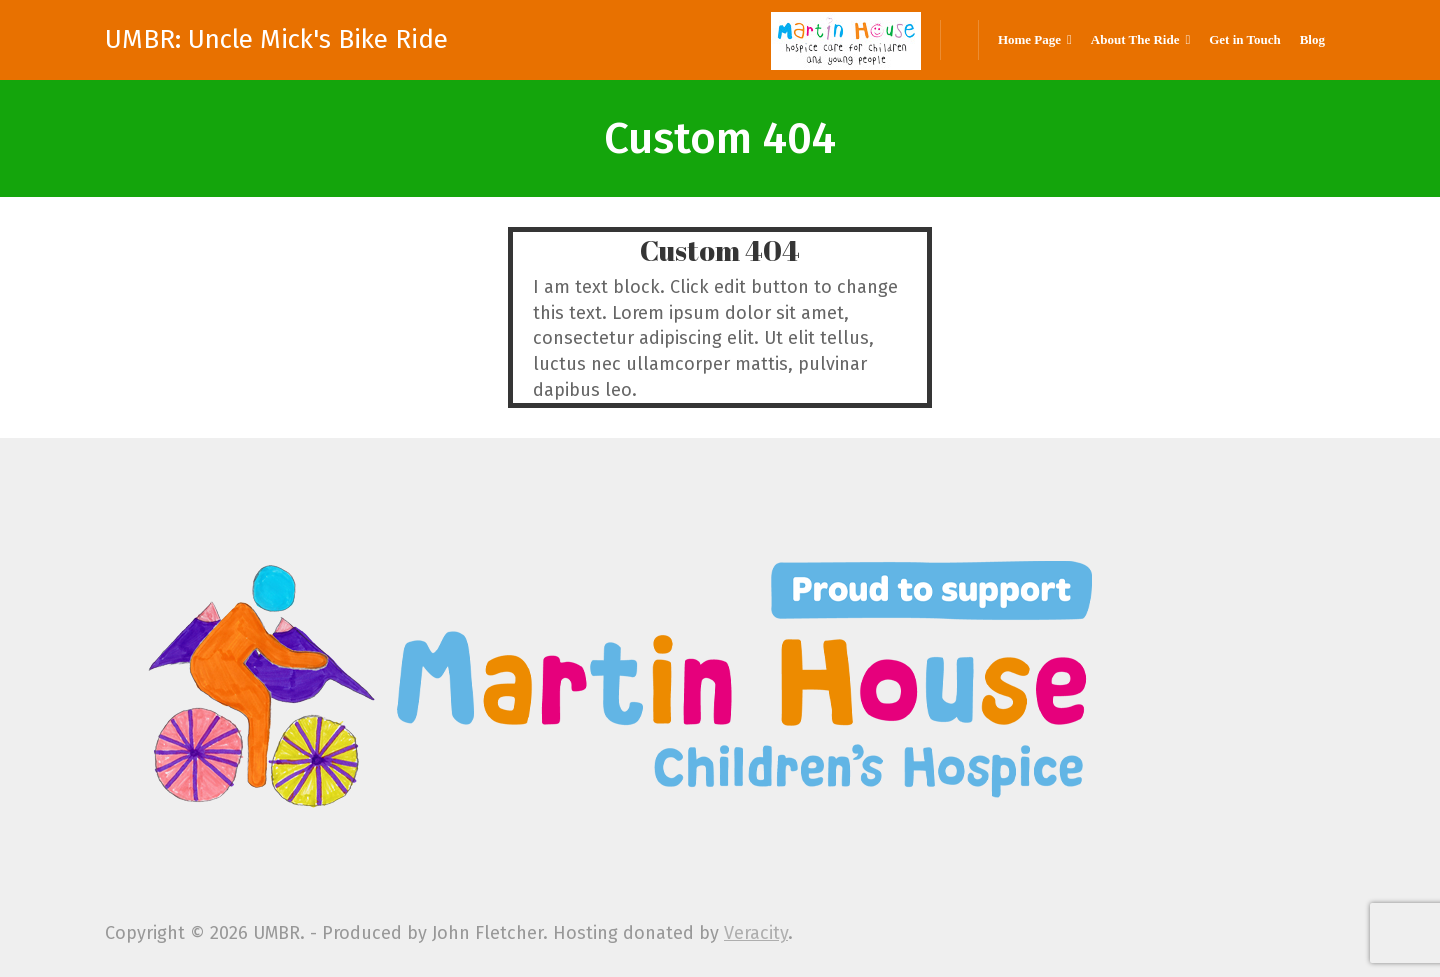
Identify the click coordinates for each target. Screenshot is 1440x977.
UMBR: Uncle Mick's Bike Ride (276, 40)
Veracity (756, 933)
